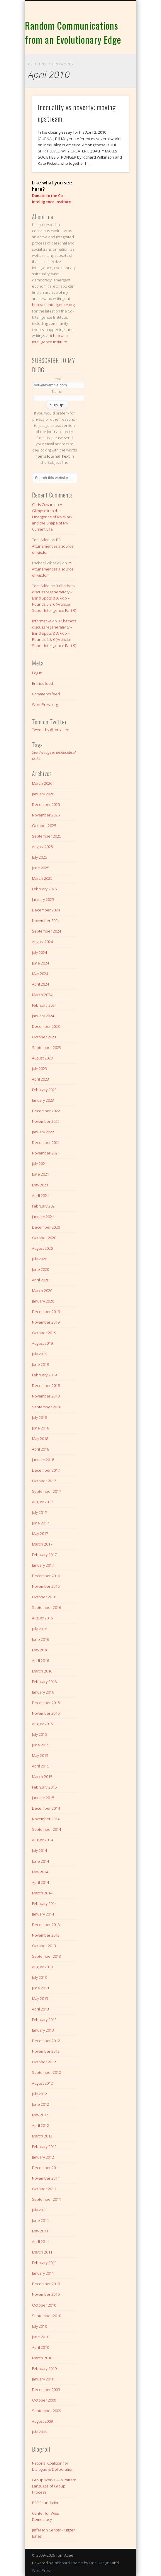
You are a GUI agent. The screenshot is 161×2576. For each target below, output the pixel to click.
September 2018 (46, 1407)
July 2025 (39, 857)
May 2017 (40, 1533)
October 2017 (44, 1480)
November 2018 (46, 1396)
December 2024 (46, 910)
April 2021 (40, 1195)
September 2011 (46, 2199)
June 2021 (40, 1174)
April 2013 (40, 2009)
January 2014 (43, 1914)
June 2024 (40, 963)
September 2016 (46, 1607)
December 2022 (46, 1110)
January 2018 (43, 1459)
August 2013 (42, 1966)
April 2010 (40, 2347)
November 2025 (46, 815)
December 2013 (46, 1924)
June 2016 (40, 1639)
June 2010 (40, 2336)
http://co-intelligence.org (53, 304)
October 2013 (44, 1945)
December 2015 (46, 1702)
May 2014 (40, 1871)
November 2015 (46, 1713)
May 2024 (40, 973)
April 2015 (40, 1766)
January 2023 (43, 1100)
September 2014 (46, 1829)
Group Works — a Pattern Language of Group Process (54, 2486)
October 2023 (44, 1037)
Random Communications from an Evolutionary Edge (73, 32)
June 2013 (40, 1988)
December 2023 (46, 1026)
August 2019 (42, 1343)
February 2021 (44, 1206)
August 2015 (42, 1723)
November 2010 (46, 2294)
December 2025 (46, 804)
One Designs (100, 2562)
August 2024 (42, 941)
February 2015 (44, 1787)
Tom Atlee (41, 539)
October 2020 (44, 1237)
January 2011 (43, 2273)
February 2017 (44, 1554)
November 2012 (46, 2051)
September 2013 (46, 1956)
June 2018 (40, 1428)
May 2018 (40, 1438)
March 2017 (42, 1544)
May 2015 (40, 1755)
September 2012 (46, 2072)
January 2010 (43, 2379)
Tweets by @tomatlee (50, 729)
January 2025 (43, 899)
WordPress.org (45, 704)
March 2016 (42, 1671)
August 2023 (42, 1058)
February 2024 (44, 1005)
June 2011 (40, 2220)
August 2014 (42, 1840)
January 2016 (43, 1692)
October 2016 (44, 1596)
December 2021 (46, 1142)
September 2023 (46, 1047)
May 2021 (40, 1185)
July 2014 (39, 1850)
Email (57, 378)
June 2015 (40, 1745)
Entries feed (42, 683)
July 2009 (39, 2431)
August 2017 (42, 1501)
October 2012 (44, 2061)
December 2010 (46, 2283)
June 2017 (40, 1523)
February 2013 (44, 2019)
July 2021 (39, 1163)
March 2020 (42, 1290)
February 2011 (44, 2262)
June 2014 (40, 1861)
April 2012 (40, 2125)
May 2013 (40, 1998)
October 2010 (44, 2305)
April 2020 (40, 1280)
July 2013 (39, 1977)
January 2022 (43, 1132)
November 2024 (46, 920)
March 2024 (42, 994)
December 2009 (46, 2389)
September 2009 (46, 2410)
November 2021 (46, 1153)
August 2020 (42, 1248)
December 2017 (46, 1470)
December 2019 (46, 1311)
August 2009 (42, 2421)
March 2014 (42, 1893)
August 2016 (42, 1618)
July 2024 (39, 952)
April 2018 (40, 1449)
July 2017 (39, 1512)
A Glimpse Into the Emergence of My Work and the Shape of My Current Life (52, 517)
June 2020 (40, 1269)
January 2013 (43, 2030)
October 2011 (44, 2188)
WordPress (41, 2570)
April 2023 (40, 1079)
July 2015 (39, 1734)
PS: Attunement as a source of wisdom (53, 546)
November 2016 (46, 1586)
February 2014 (44, 1903)
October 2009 (44, 2400)
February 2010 (44, 2368)
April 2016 (40, 1660)
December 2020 (46, 1227)
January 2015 (43, 1797)
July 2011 (39, 2209)
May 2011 (40, 2231)
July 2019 (39, 1353)
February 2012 (44, 2146)
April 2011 (40, 2241)
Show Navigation (115, 52)
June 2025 (40, 867)
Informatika (41, 621)
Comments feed (46, 694)
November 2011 (46, 2178)
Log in (37, 672)
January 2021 (43, 1216)
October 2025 (44, 825)
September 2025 (46, 836)
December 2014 (46, 1808)
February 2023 (44, 1089)
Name (57, 391)
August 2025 (42, 846)
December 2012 (46, 2040)
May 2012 (40, 2114)
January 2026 (43, 794)
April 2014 (40, 1882)
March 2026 (42, 783)
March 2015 (42, 1776)
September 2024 (46, 931)
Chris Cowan (42, 504)
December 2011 (46, 2167)
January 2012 (43, 2157)
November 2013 (46, 1935)
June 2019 (40, 1364)
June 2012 (40, 2104)
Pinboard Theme (68, 2562)
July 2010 (39, 2326)
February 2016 (44, 1681)
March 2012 (42, 2136)
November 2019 (46, 1322)
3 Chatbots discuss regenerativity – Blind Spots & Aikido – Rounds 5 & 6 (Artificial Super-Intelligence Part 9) (54, 598)
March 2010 (42, 2358)
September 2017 (46, 1491)
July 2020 (39, 1258)
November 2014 (46, 1818)
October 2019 (44, 1332)
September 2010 (46, 2315)
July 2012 (39, 2093)
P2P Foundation (46, 2502)
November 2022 (46, 1121)
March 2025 (42, 878)
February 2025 (44, 889)
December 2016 (46, 1575)
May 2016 (40, 1650)
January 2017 (43, 1565)
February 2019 (44, 1375)
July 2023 (39, 1068)
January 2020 (43, 1301)
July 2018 (39, 1417)
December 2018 (46, 1385)
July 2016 (39, 1628)
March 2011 (42, 2252)
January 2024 (43, 1015)
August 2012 (42, 2083)
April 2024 (40, 984)
